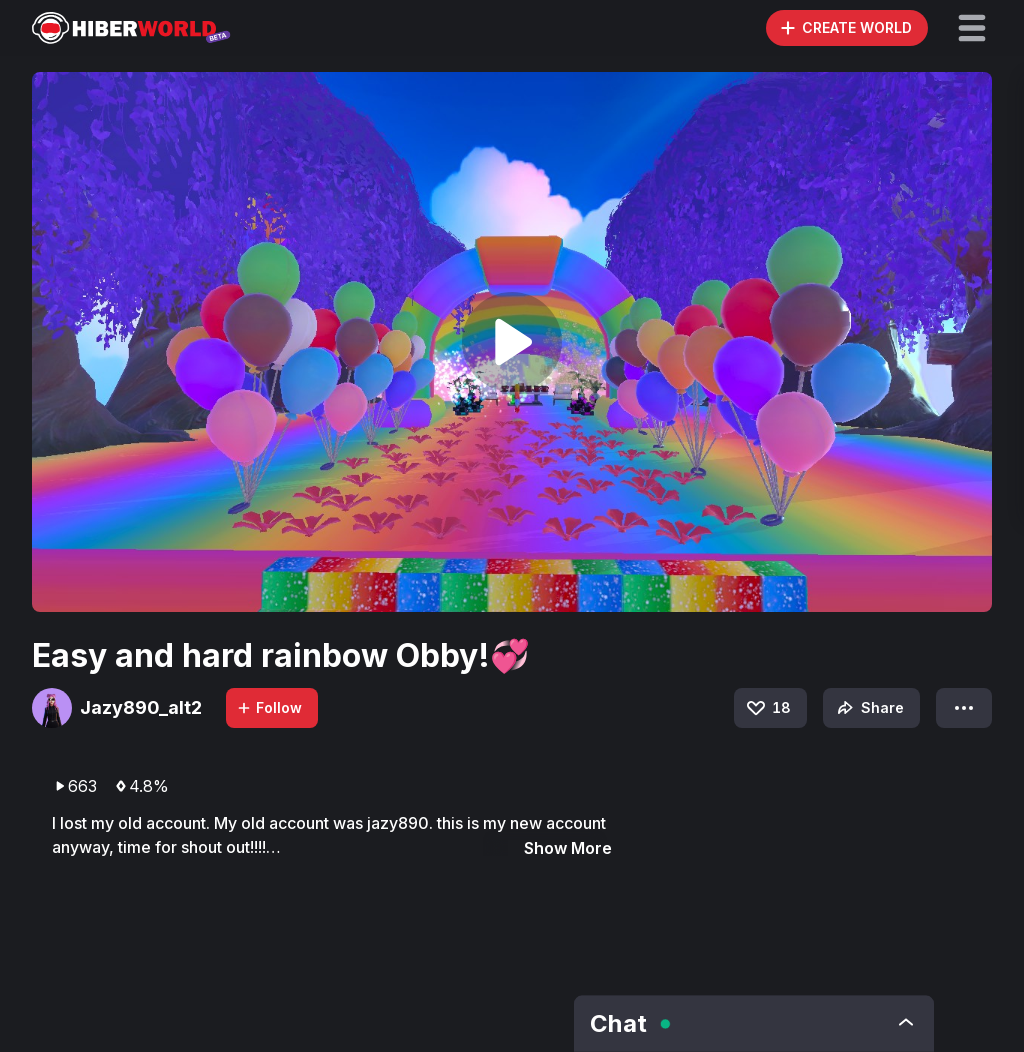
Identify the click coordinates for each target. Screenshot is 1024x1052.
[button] (972, 28)
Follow (269, 707)
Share (868, 708)
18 (767, 708)
